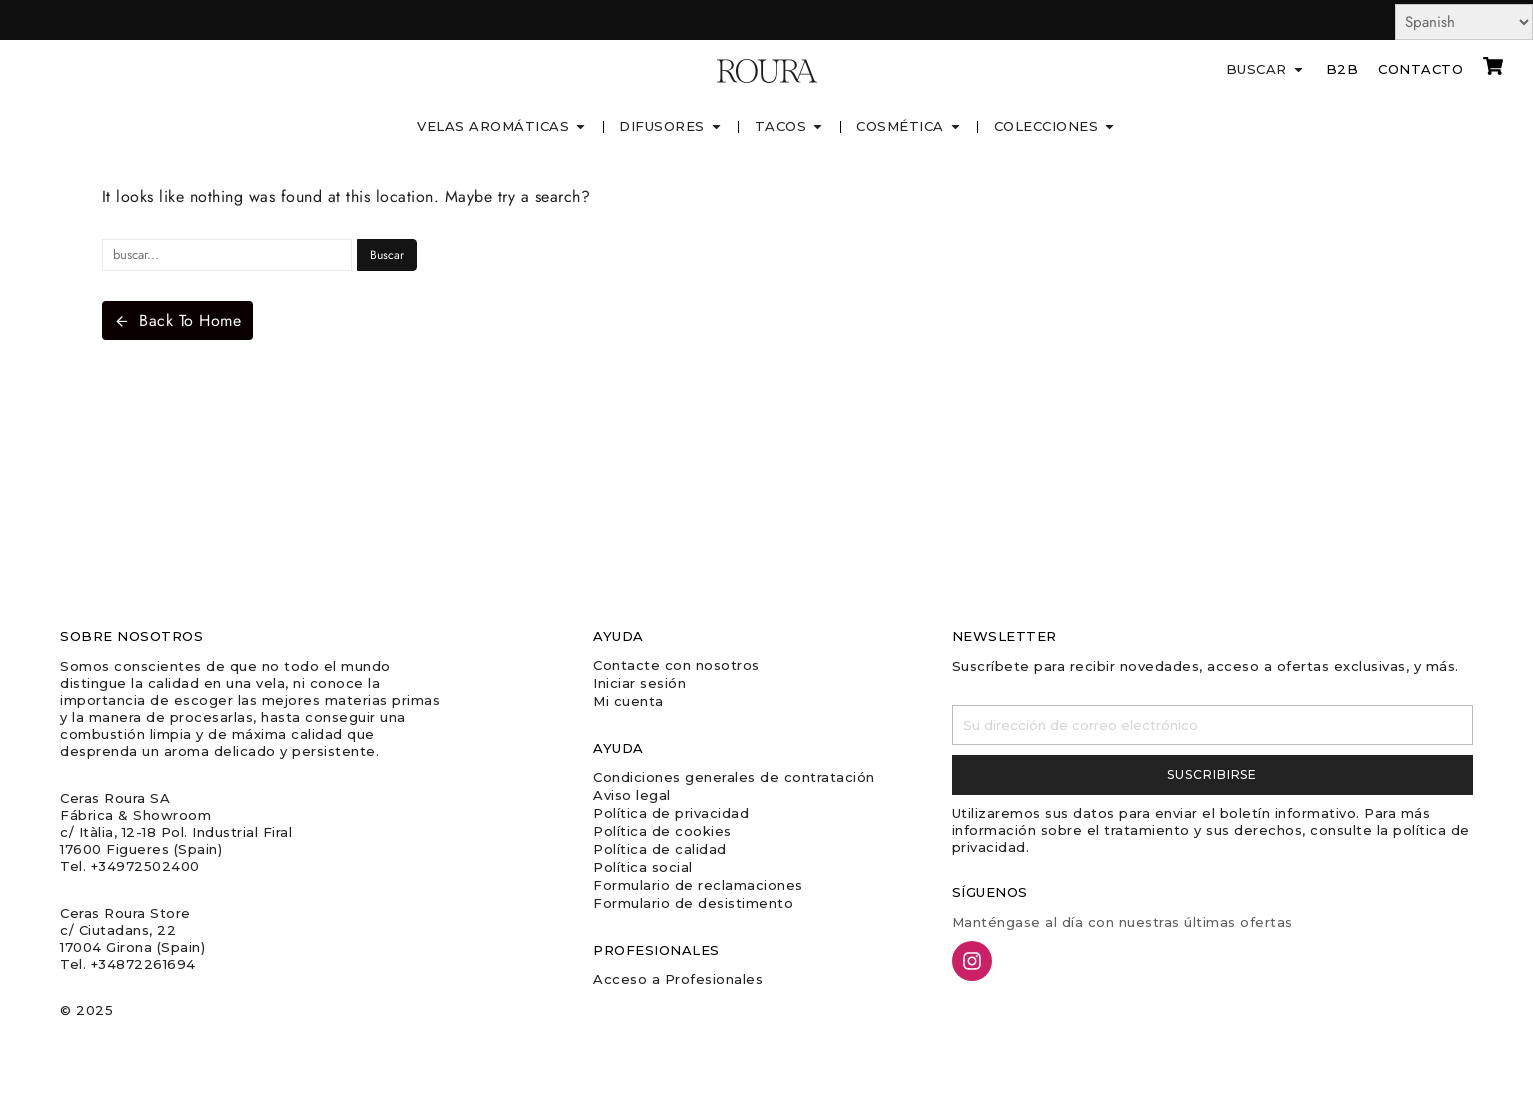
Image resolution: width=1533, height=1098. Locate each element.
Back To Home (178, 320)
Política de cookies (662, 831)
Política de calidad (660, 849)
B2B (1342, 69)
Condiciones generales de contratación (734, 777)
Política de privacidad (671, 813)
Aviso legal (632, 795)
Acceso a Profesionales (678, 979)
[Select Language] (1464, 22)
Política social (643, 867)
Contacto (1420, 69)
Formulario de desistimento (693, 903)
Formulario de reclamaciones (698, 885)
